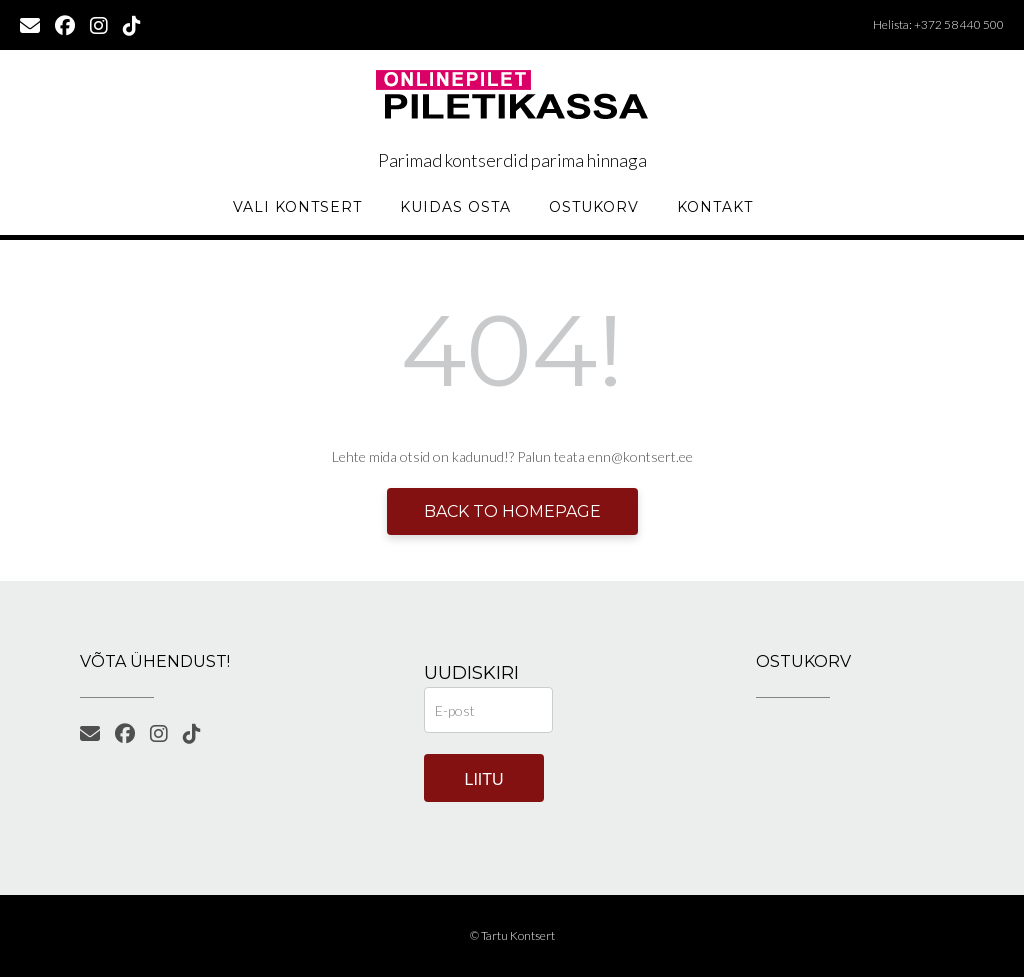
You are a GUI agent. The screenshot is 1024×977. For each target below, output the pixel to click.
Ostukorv (594, 207)
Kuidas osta (455, 207)
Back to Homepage (512, 511)
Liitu (484, 779)
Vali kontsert (297, 207)
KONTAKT (715, 207)
